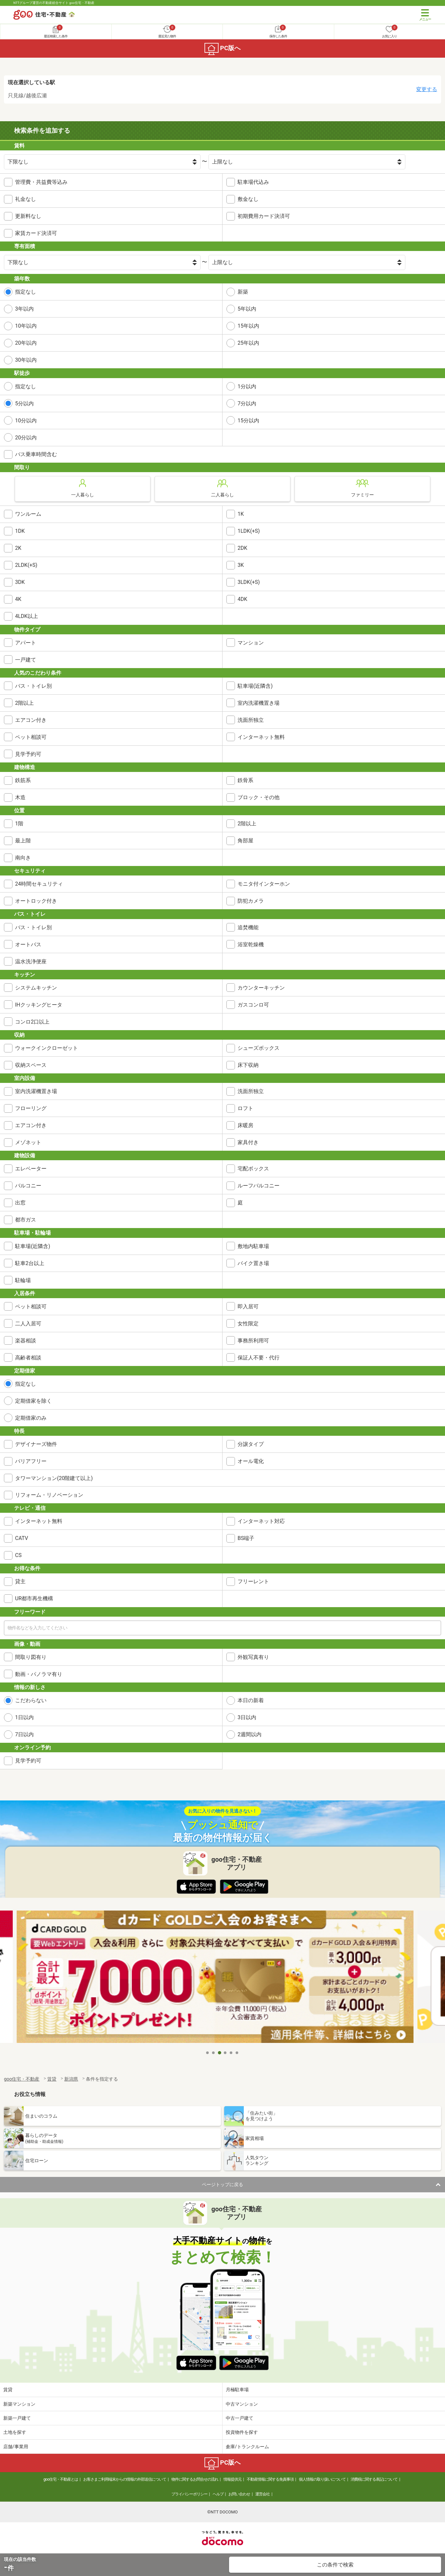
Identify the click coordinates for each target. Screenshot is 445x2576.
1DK (20, 531)
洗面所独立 (251, 720)
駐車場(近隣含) (255, 686)
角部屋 (245, 840)
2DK (242, 548)
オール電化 (251, 1461)
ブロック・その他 (259, 797)
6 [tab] (237, 2052)
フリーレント (253, 1581)
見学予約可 (28, 754)
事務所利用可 (253, 1340)
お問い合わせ (239, 2494)
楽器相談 (25, 1340)
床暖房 (245, 1125)
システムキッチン (36, 988)
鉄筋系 (23, 780)
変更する (426, 89)
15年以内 (248, 326)
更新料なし (28, 216)
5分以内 (24, 403)
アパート (25, 643)
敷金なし (248, 199)
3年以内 (24, 309)
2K (18, 548)
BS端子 (246, 1538)
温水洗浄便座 (31, 961)
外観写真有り (253, 1657)
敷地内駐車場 (253, 1246)
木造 (20, 797)
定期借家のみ (31, 1418)
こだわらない (31, 1700)
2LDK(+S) (26, 565)
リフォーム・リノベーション (49, 1495)
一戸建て (25, 660)
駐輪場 (23, 1280)
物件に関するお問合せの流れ (194, 2479)
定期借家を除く (33, 1401)
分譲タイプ (251, 1444)
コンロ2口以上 (32, 1022)
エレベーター (31, 1168)
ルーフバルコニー (259, 1185)
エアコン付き (31, 720)
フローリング (31, 1108)
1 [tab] (207, 2052)
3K (241, 565)
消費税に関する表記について (374, 2479)
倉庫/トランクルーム (247, 2446)
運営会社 (262, 2494)
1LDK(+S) (249, 531)
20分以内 (26, 437)
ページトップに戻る (222, 2184)
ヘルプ (218, 2494)
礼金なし (25, 199)
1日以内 (24, 1717)
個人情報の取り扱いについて (322, 2479)
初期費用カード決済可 (264, 216)
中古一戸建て (239, 2418)
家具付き (248, 1142)
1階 (19, 823)
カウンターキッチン (261, 988)
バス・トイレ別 (33, 686)
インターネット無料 (261, 737)
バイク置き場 (253, 1263)
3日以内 (247, 1717)
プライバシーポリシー (189, 2494)
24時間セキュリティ (39, 884)
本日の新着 (251, 1700)
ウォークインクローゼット (46, 1048)
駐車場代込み (253, 182)
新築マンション (19, 2404)
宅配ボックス (253, 1168)
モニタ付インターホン (264, 884)
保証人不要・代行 (259, 1358)
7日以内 (24, 1734)
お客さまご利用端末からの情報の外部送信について (124, 2479)
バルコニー (28, 1185)
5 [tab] (231, 2052)
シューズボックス (259, 1048)
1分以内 (247, 386)
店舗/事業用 (15, 2446)
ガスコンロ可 (253, 1005)
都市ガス (25, 1220)
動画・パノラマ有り (38, 1674)
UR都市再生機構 (34, 1598)
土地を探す (14, 2432)
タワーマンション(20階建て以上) (54, 1478)
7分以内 (247, 403)
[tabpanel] (222, 1979)
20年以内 (26, 343)
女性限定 (248, 1323)
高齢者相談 (28, 1358)
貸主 (20, 1581)
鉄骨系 (245, 780)
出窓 (20, 1203)
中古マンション (242, 2404)
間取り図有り (31, 1657)
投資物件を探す (242, 2432)
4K (18, 599)
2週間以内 (249, 1734)
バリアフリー (31, 1461)
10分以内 (26, 420)
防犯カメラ (251, 901)
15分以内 (248, 420)
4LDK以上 (26, 616)
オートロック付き (36, 901)
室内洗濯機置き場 (259, 703)
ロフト (245, 1108)
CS (18, 1555)
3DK (20, 582)
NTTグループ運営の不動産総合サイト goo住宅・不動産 (53, 3)
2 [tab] (213, 2052)
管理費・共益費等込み (41, 182)
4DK (242, 599)
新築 (243, 292)
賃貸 (7, 2389)
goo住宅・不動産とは (61, 2479)
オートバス (28, 944)
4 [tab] (225, 2052)
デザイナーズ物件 (36, 1444)
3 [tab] (219, 2052)
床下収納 (248, 1065)
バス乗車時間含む (36, 454)
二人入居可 (28, 1323)
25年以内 (248, 343)
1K (241, 514)
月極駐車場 (237, 2389)
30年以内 (26, 360)
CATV (21, 1538)
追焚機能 (248, 927)
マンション (251, 643)
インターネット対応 (261, 1521)
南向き (23, 858)
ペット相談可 (31, 737)
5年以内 (247, 309)
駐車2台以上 (29, 1263)
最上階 (23, 840)
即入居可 (248, 1306)
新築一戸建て (17, 2418)
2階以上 (24, 703)
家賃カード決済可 (36, 233)
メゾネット (28, 1142)
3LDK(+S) (249, 582)
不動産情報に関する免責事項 (270, 2479)
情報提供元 (232, 2479)
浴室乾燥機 (251, 944)
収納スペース (31, 1065)
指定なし (25, 292)
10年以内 (26, 326)
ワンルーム (28, 514)
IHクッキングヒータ (38, 1005)
